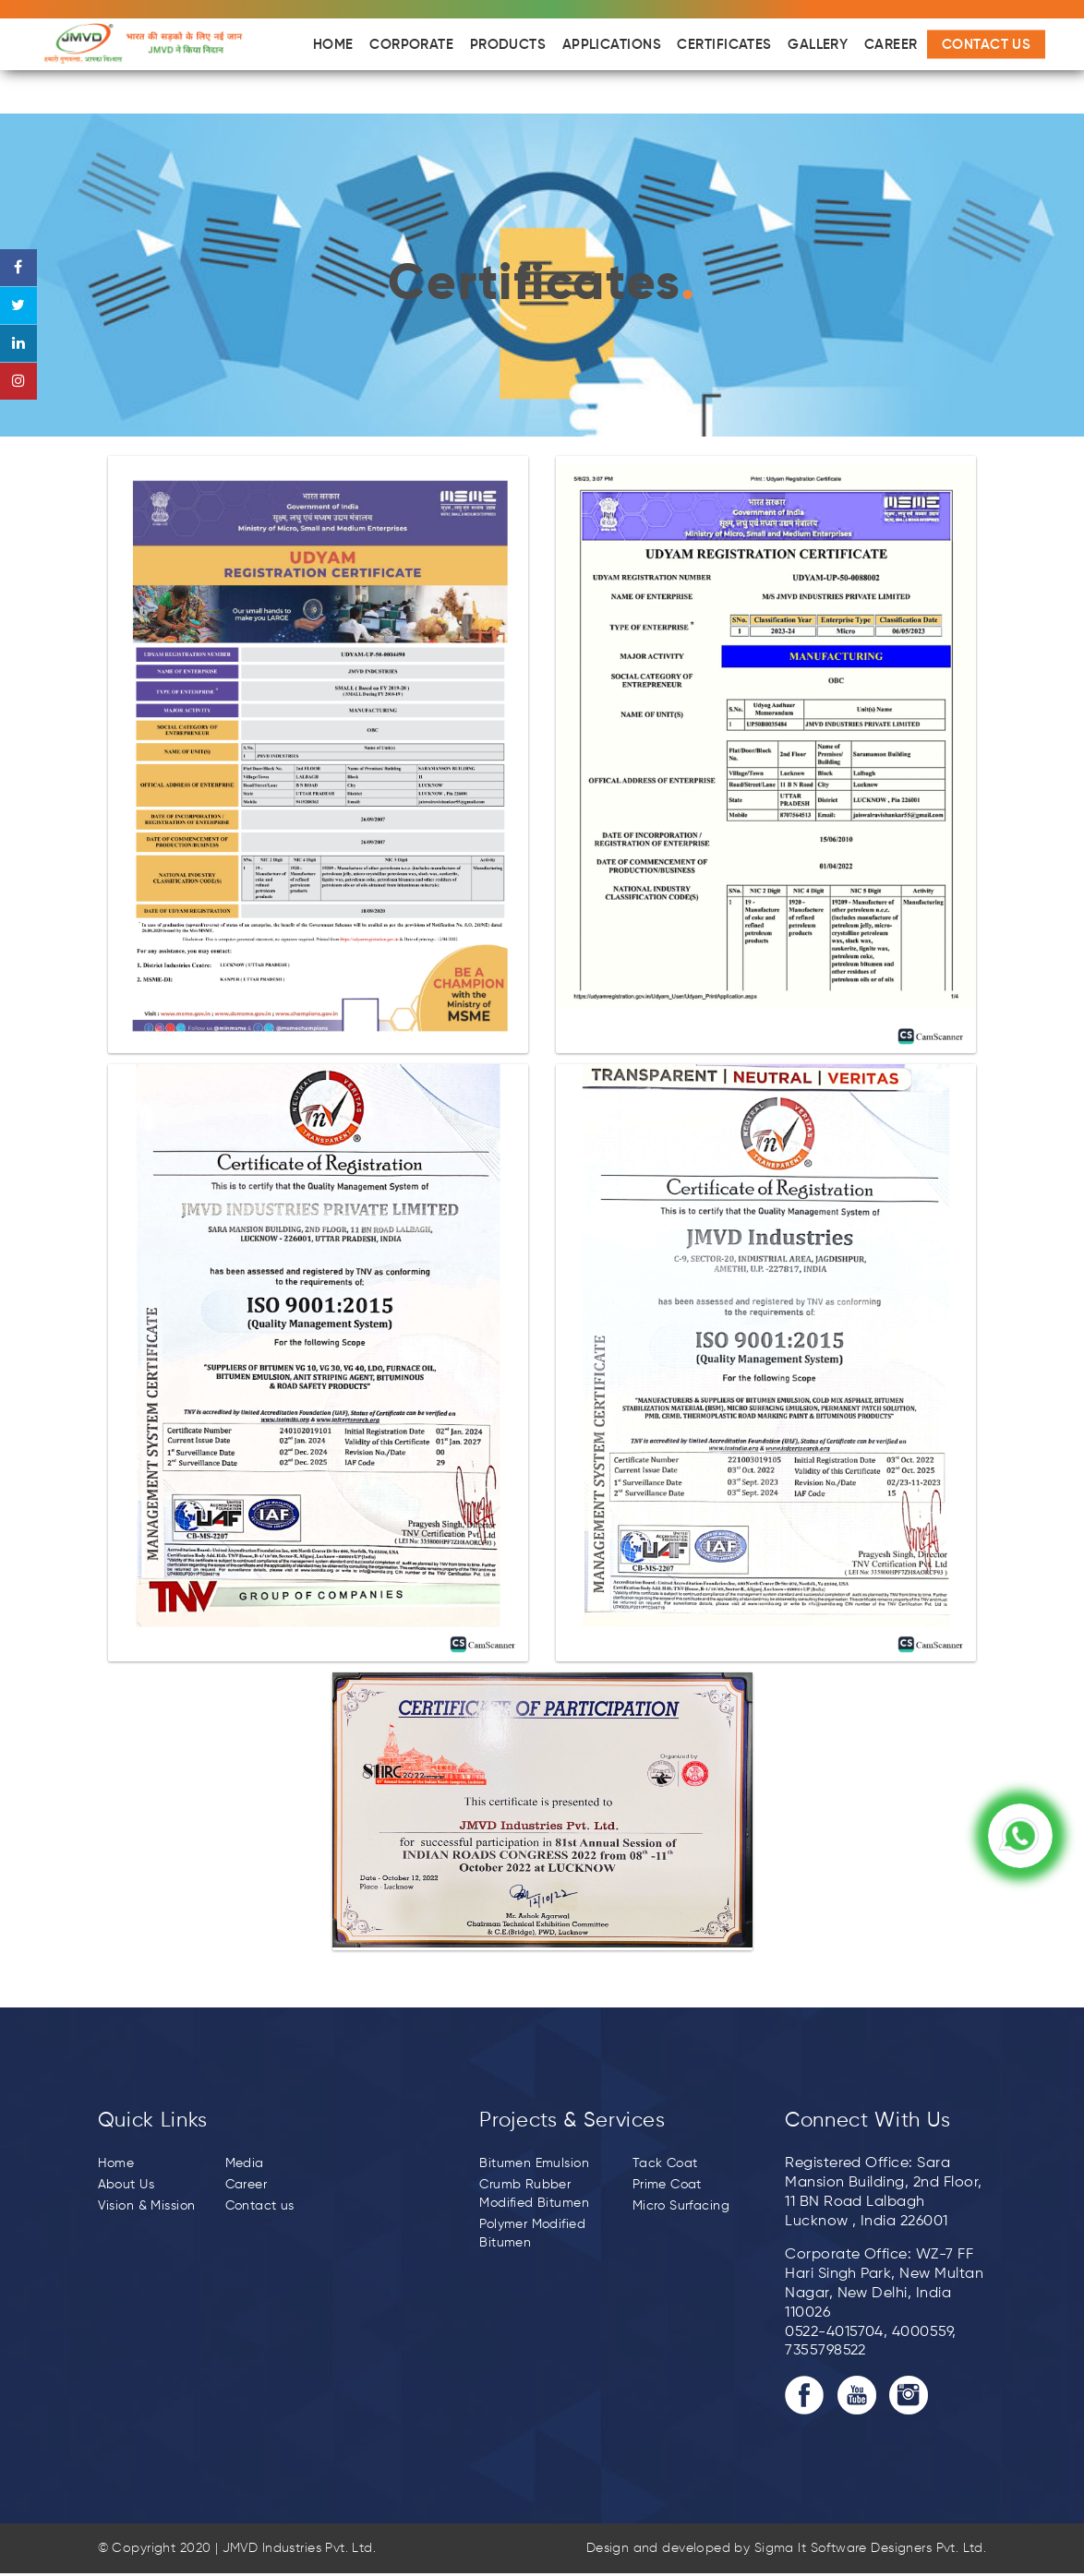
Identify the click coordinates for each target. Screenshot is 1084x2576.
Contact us (260, 2205)
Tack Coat (665, 2163)
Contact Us (986, 45)
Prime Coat (667, 2184)
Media (244, 2163)
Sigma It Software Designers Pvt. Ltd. (870, 2548)
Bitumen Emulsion (534, 2163)
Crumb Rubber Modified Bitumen (534, 2194)
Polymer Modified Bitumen (532, 2233)
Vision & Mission (147, 2205)
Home (116, 2163)
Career (246, 2184)
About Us (126, 2184)
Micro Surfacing (680, 2205)
